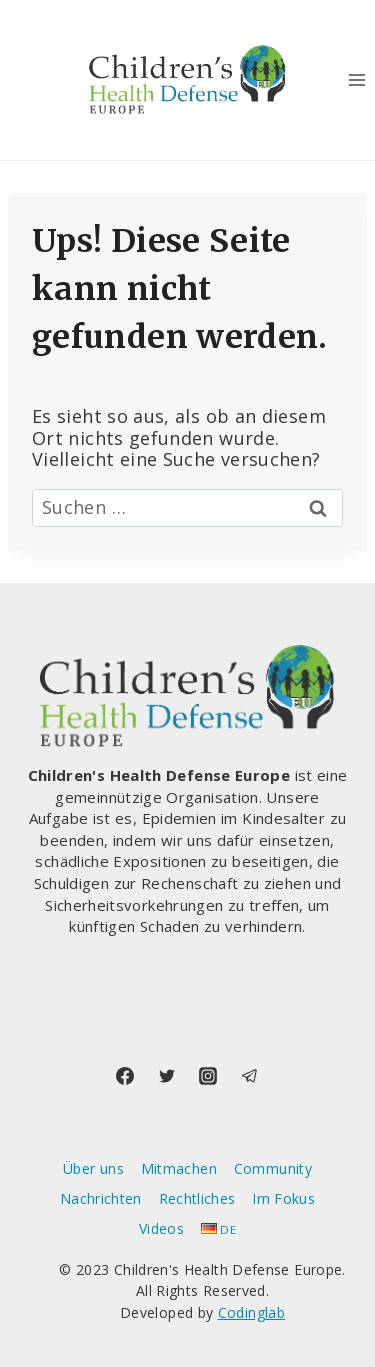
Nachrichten (101, 1198)
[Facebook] (125, 1076)
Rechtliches (197, 1198)
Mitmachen (179, 1168)
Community (273, 1168)
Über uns (93, 1168)
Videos (161, 1228)
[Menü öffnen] (356, 79)
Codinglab (251, 1312)
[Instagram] (208, 1076)
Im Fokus (283, 1198)
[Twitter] (167, 1076)
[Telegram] (250, 1076)
